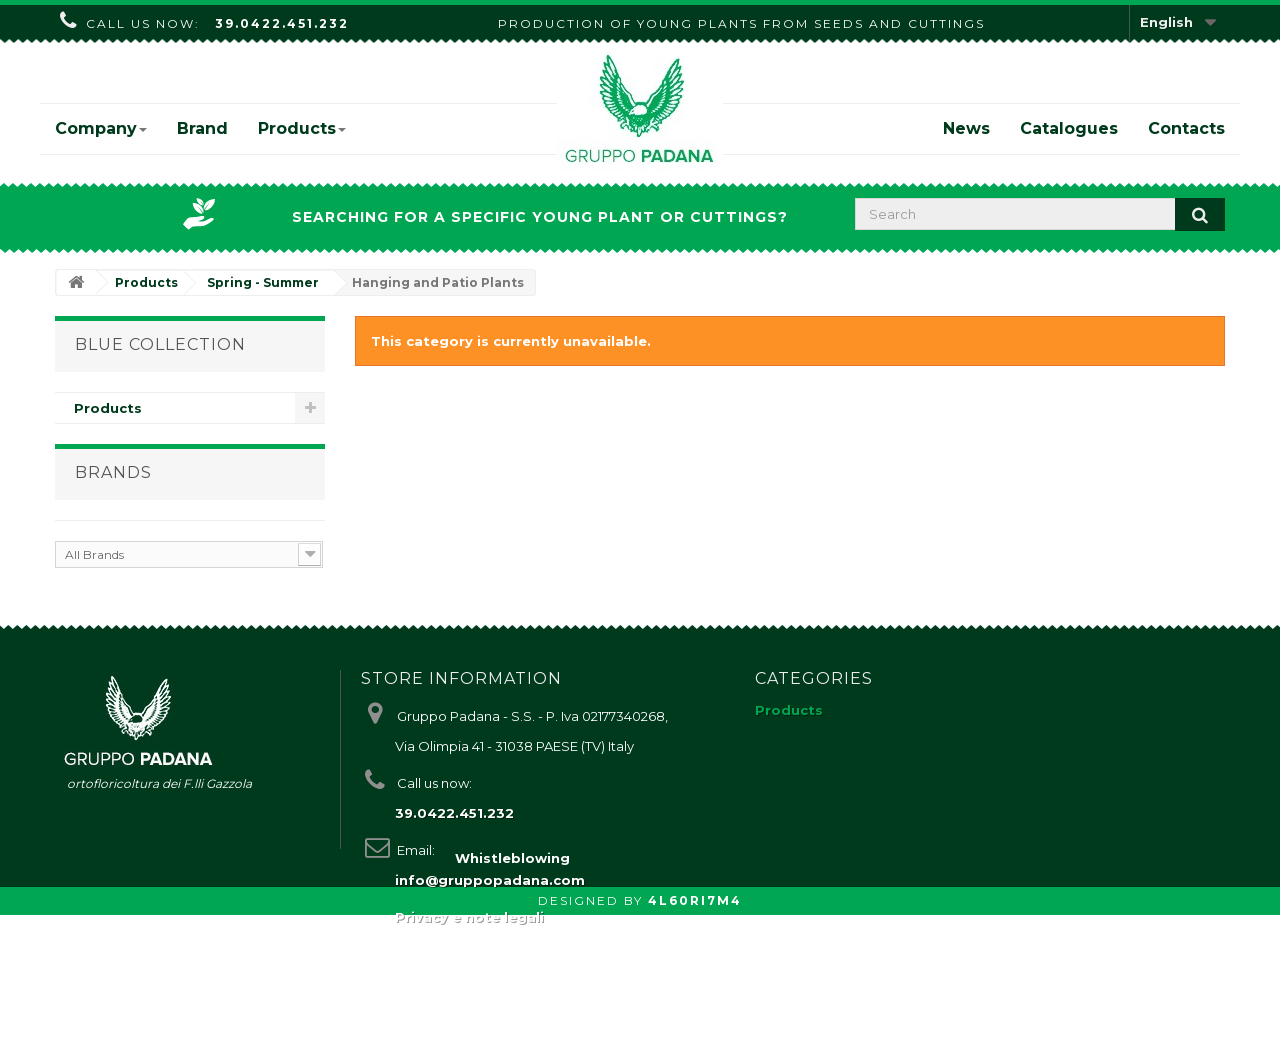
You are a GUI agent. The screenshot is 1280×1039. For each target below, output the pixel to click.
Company (101, 128)
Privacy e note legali (469, 942)
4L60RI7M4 (695, 1024)
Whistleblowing (512, 982)
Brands (113, 482)
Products (302, 128)
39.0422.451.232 (282, 23)
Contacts (1186, 128)
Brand (202, 128)
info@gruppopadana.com (490, 905)
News (966, 128)
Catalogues (1069, 128)
